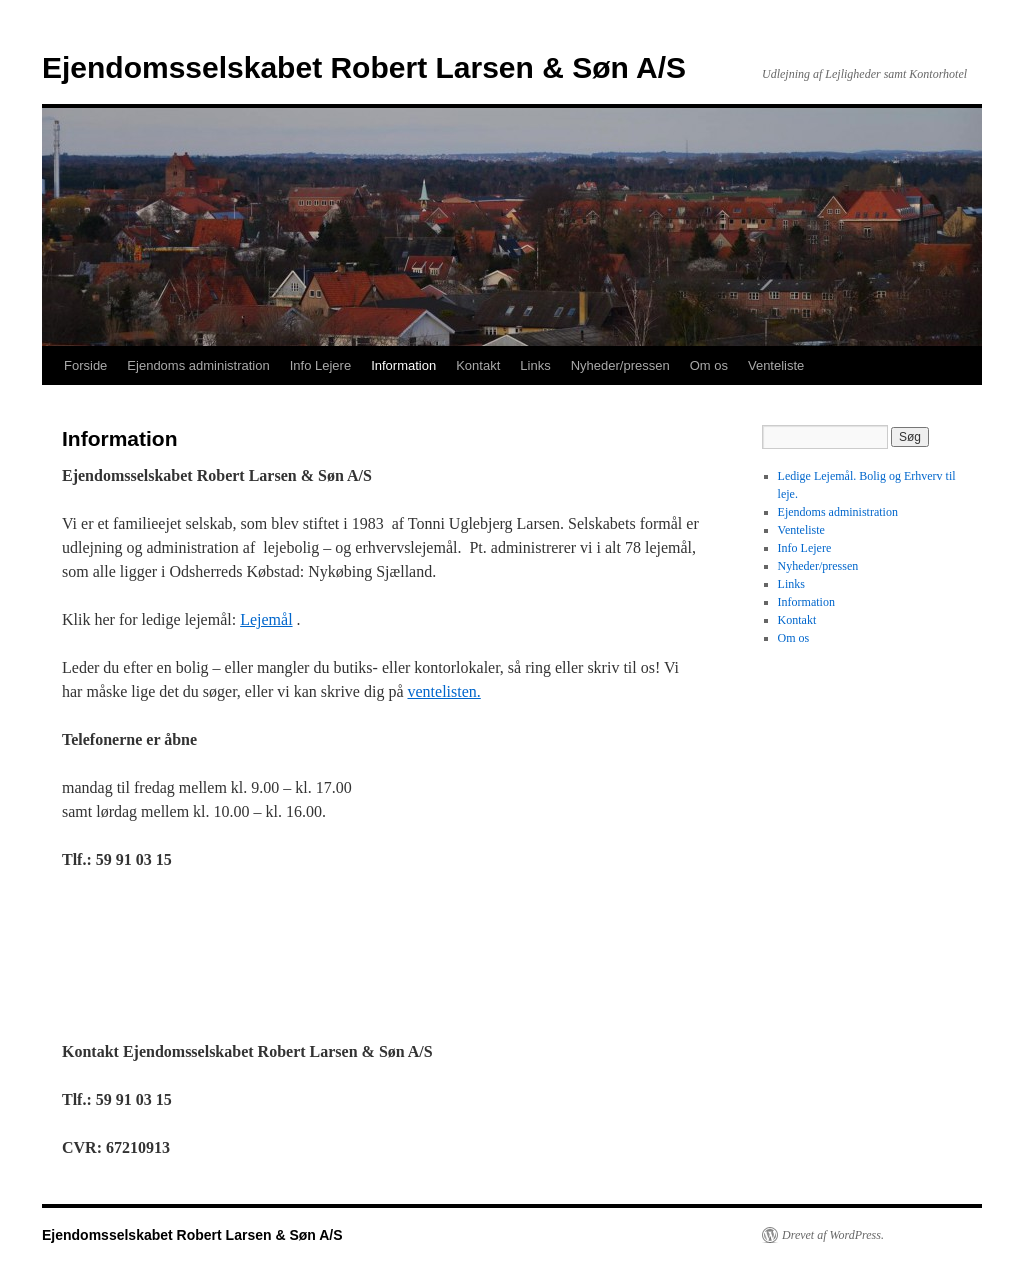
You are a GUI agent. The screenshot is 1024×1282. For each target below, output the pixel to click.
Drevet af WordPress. (833, 1235)
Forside (85, 365)
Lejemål (266, 619)
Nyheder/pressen (620, 365)
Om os (709, 365)
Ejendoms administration (198, 365)
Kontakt (478, 365)
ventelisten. (443, 691)
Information (403, 365)
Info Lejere (320, 365)
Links (535, 365)
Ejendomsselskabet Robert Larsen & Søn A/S (364, 67)
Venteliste (776, 365)
